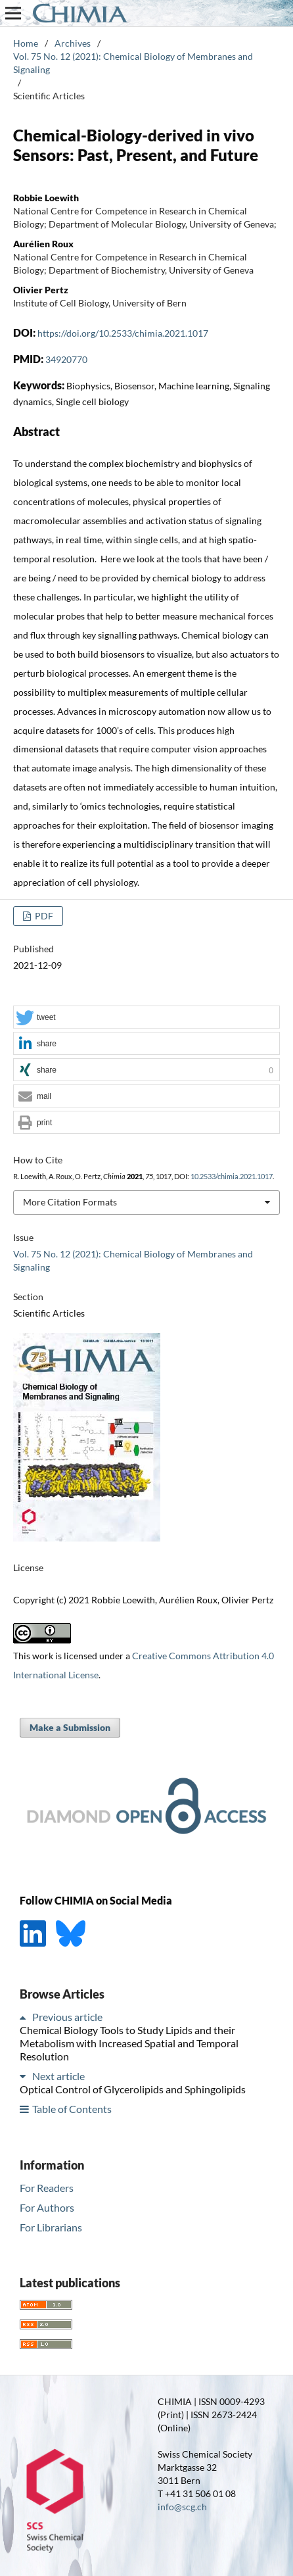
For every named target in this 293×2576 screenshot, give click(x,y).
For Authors (47, 2207)
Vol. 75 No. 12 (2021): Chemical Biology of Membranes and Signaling (133, 63)
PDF (43, 915)
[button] (146, 1017)
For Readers (47, 2187)
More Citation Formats (70, 1201)
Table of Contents (72, 2108)
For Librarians (51, 2227)
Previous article (67, 2016)
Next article (58, 2076)
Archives (73, 43)
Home (25, 43)
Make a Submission (70, 1727)
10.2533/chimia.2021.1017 (232, 1176)
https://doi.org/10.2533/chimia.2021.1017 (122, 333)
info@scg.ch (182, 2506)
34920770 (66, 359)
